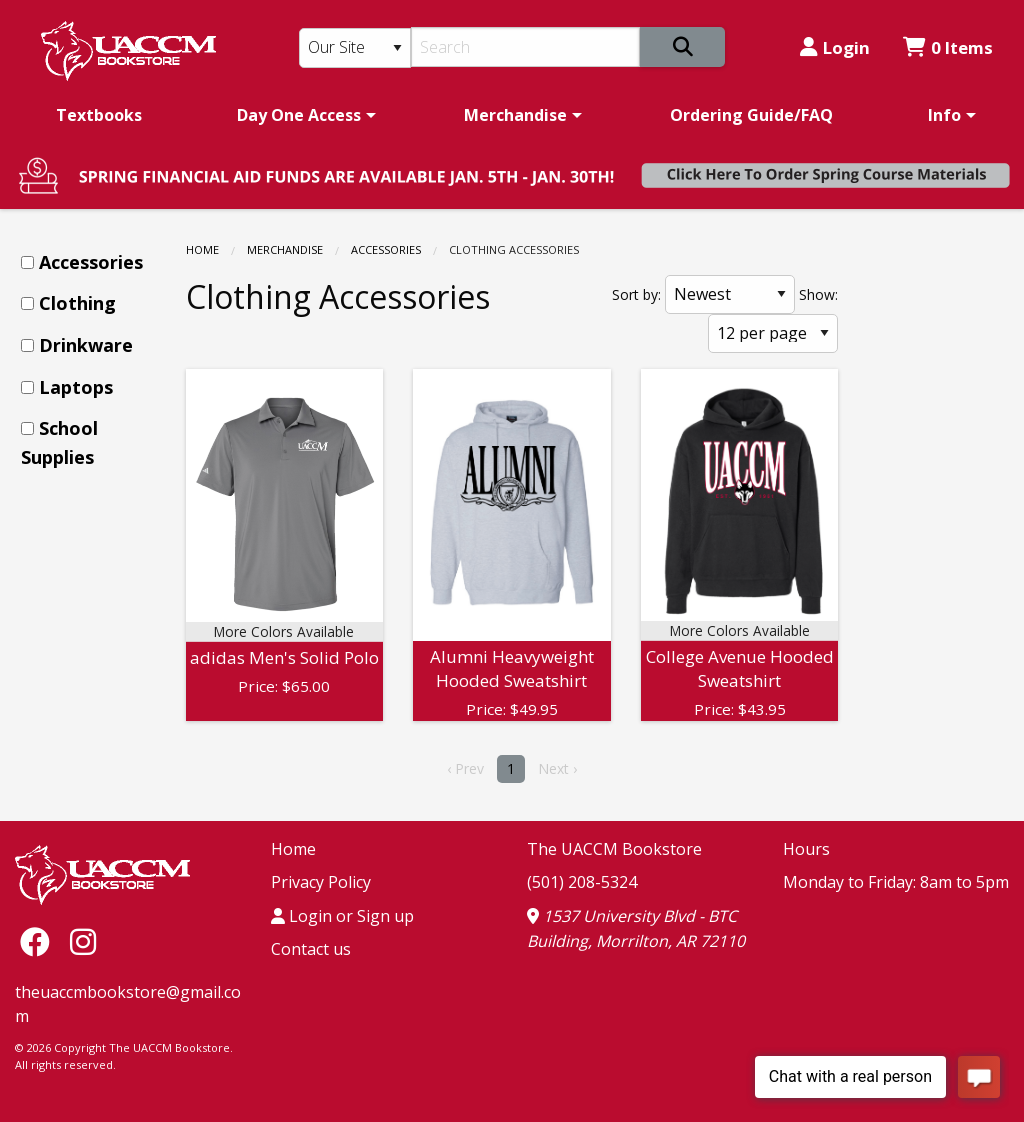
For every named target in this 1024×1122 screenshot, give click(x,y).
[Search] (525, 47)
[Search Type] (355, 48)
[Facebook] (40, 941)
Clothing (77, 303)
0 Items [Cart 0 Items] (948, 47)
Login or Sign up (342, 916)
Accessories (386, 249)
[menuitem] (99, 115)
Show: (818, 294)
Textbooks (99, 115)
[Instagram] (83, 941)
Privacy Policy (321, 882)
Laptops (76, 387)
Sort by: (636, 294)
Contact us (311, 949)
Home (202, 249)
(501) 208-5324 (582, 882)
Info (944, 115)
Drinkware (86, 345)
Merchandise (515, 115)
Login (835, 47)
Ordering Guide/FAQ (751, 115)
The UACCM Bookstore (614, 849)
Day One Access (299, 115)
